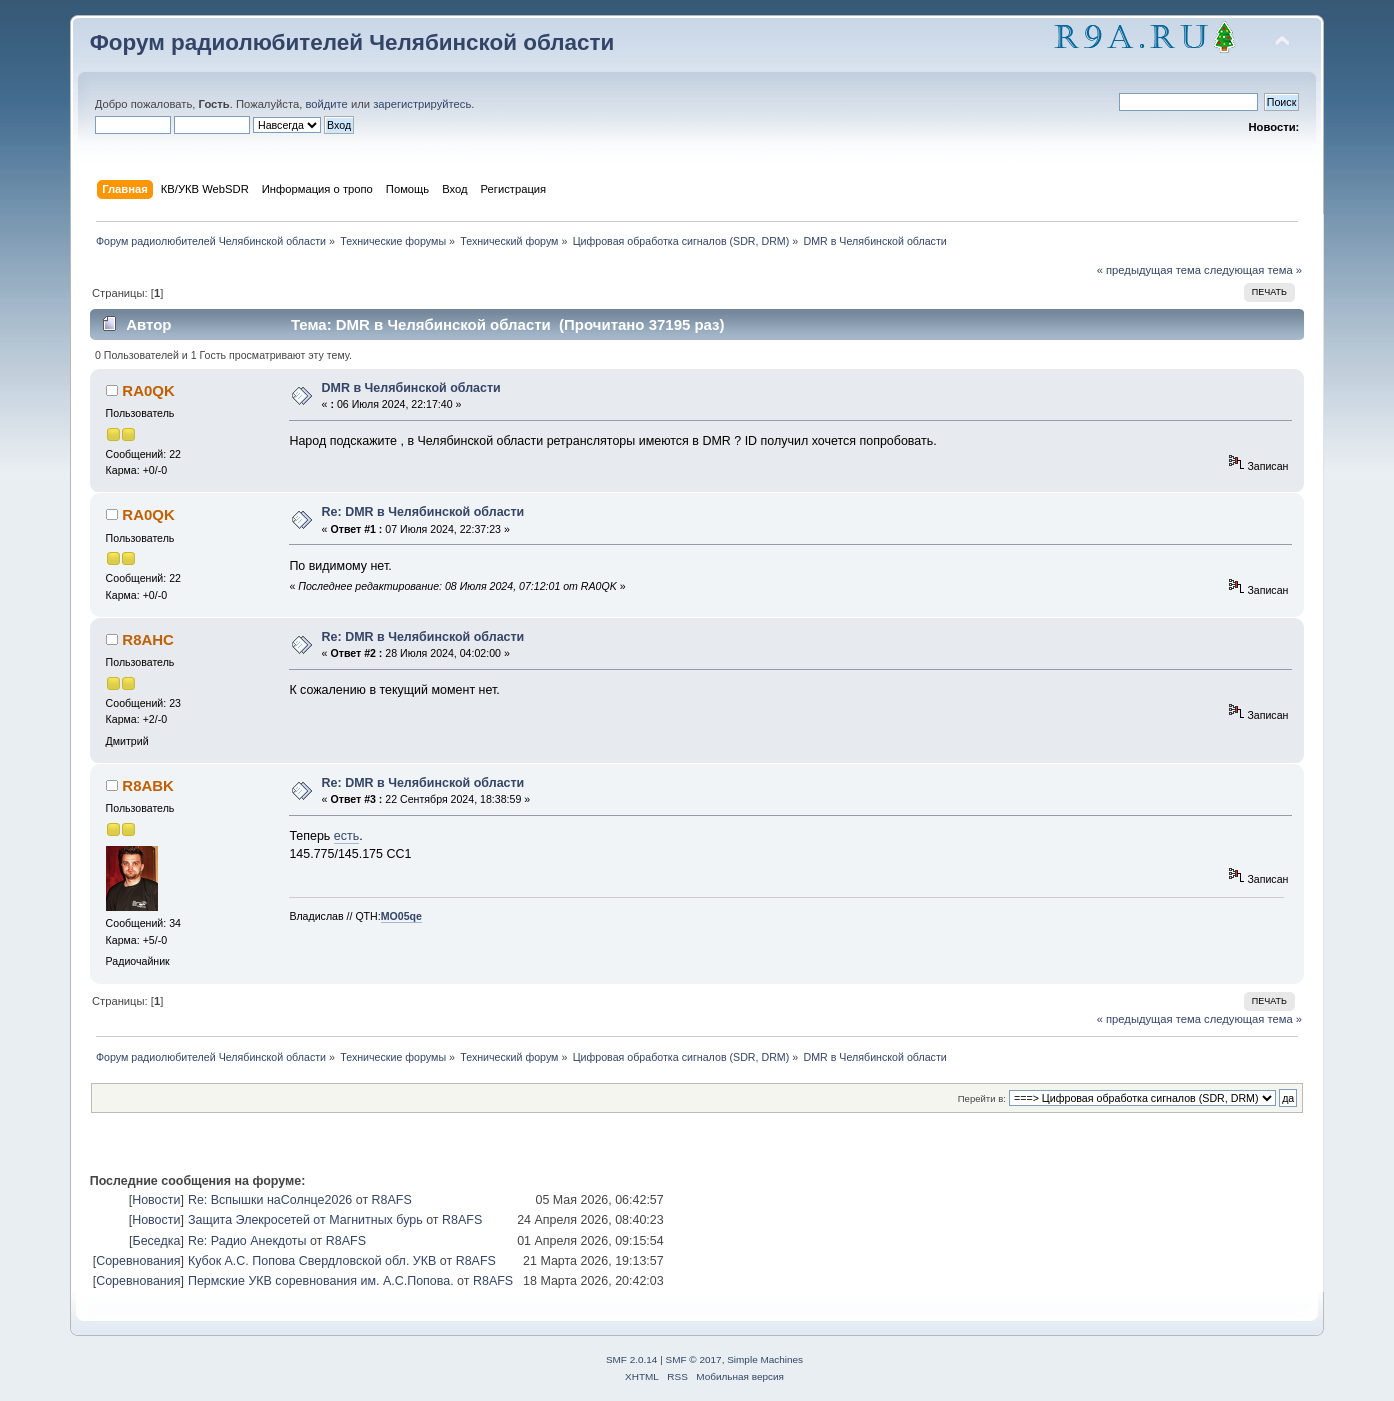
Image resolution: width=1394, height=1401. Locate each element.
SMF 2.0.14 (632, 1359)
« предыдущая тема (1149, 270)
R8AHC (148, 639)
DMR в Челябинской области (411, 388)
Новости (156, 1200)
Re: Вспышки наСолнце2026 (270, 1200)
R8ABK (148, 785)
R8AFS (392, 1200)
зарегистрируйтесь (422, 104)
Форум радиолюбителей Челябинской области (352, 42)
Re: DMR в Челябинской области (423, 512)
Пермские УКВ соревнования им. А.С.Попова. (321, 1281)
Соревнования (138, 1261)
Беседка (157, 1241)
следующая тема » (1253, 270)
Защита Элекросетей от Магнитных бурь (305, 1220)
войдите (326, 104)
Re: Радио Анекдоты (247, 1241)
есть (346, 836)
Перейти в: (982, 1098)
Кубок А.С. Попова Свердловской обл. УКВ (312, 1261)
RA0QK (148, 390)
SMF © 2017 (694, 1359)
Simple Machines (765, 1359)
